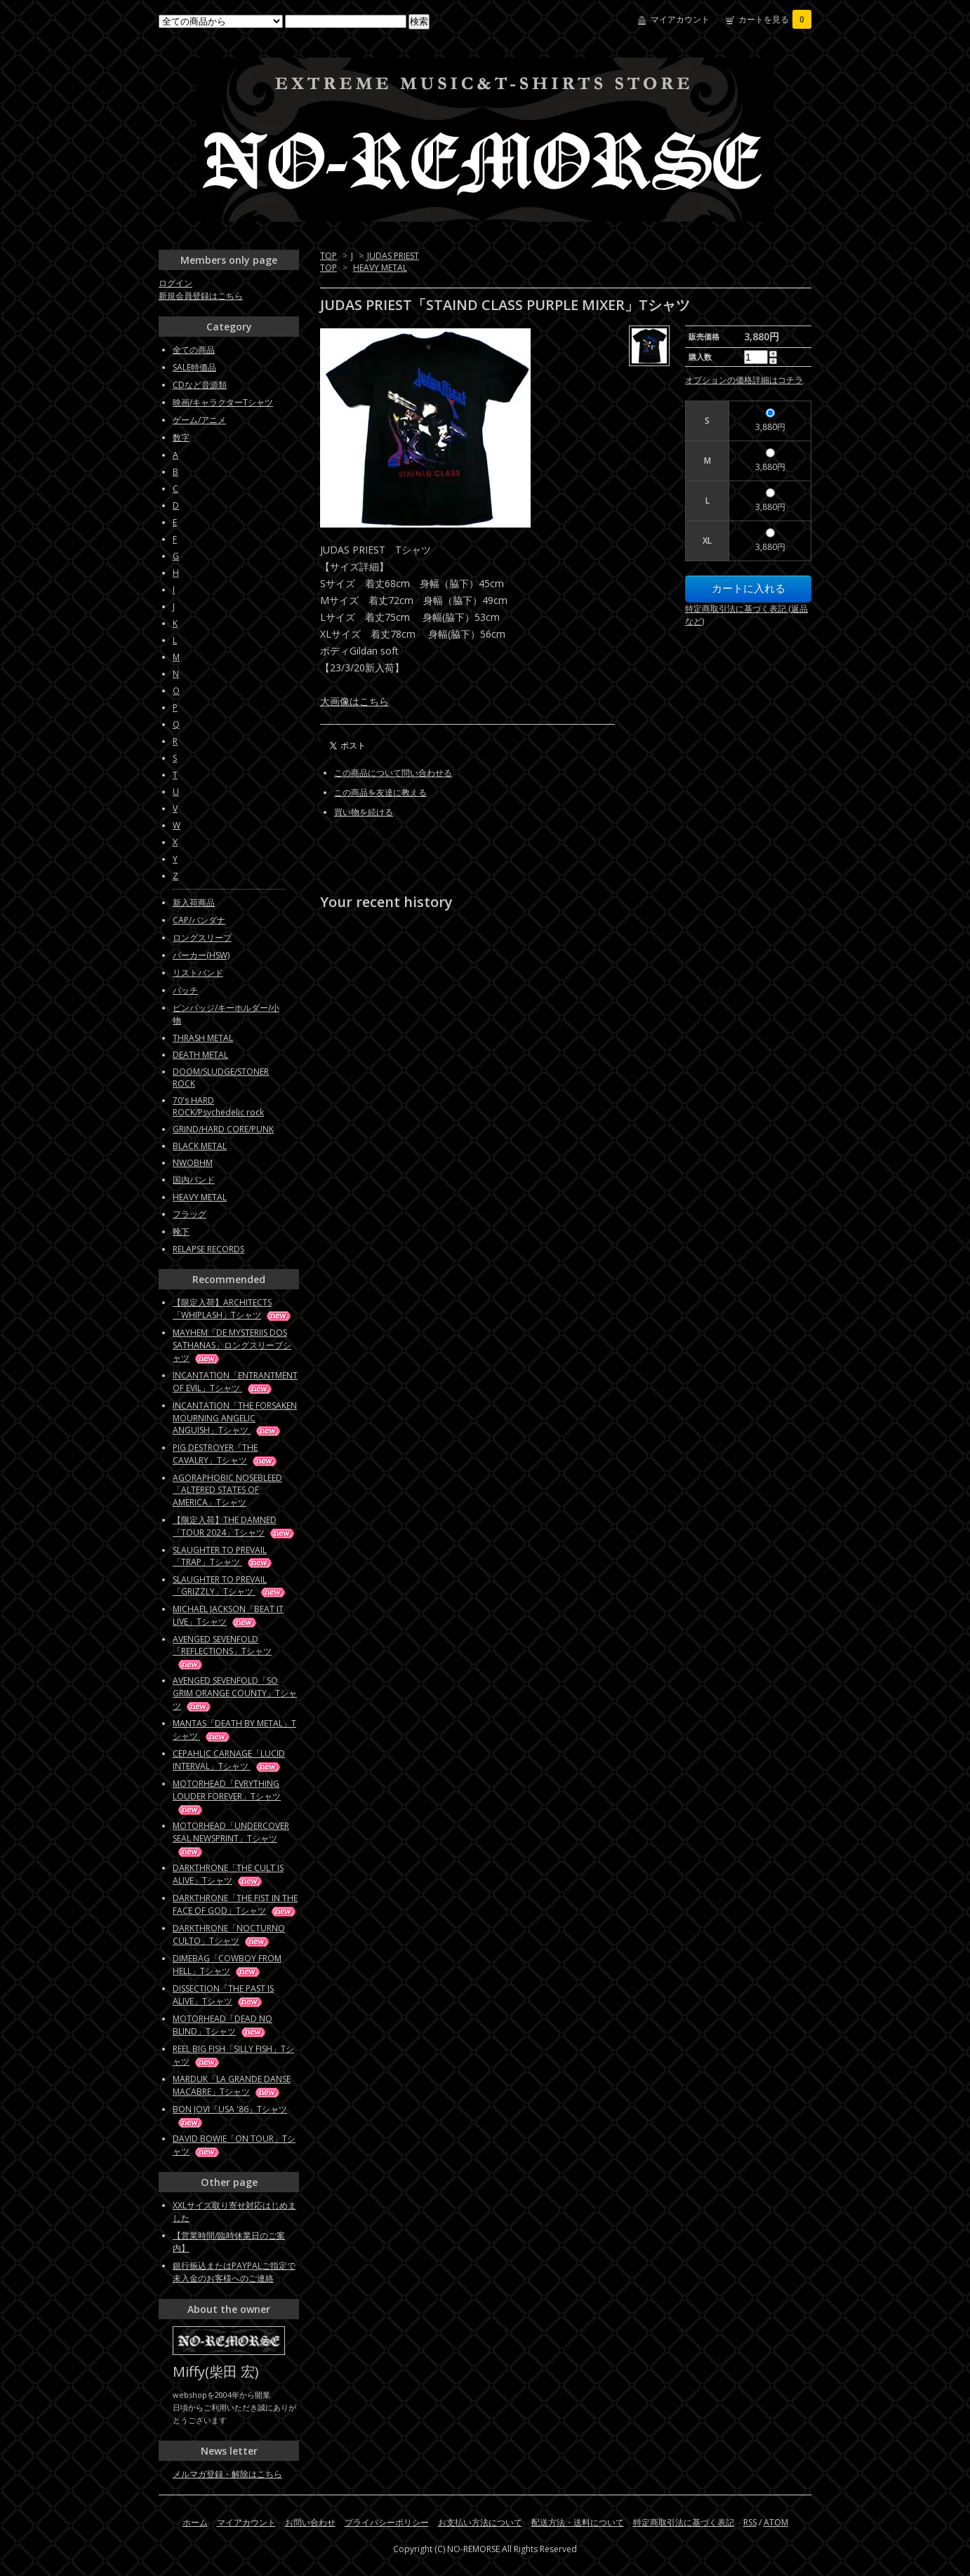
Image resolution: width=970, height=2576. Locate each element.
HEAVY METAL (380, 268)
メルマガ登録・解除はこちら (227, 2474)
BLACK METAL (200, 1146)
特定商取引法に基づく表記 (683, 2522)
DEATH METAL (200, 1055)
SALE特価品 (194, 367)
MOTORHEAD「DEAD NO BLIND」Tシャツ (222, 2025)
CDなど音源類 (200, 385)
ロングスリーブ (202, 938)
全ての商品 (194, 350)
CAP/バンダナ (199, 920)
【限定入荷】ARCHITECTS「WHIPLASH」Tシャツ (233, 1308)
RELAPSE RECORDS (208, 1249)
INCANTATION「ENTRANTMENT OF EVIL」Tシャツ (235, 1381)
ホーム (195, 2522)
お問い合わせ (310, 2522)
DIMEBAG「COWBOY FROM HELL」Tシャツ (227, 1964)
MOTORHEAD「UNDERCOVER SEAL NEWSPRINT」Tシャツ (231, 1838)
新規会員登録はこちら (201, 296)
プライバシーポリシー (387, 2522)
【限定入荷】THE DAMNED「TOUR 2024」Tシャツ (234, 1526)
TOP (328, 256)
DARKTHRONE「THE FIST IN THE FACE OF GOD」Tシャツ (235, 1904)
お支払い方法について (480, 2522)
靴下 (181, 1231)
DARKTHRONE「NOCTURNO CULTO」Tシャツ (229, 1934)
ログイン (175, 283)
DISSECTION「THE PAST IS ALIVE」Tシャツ (223, 1995)
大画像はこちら (354, 701)
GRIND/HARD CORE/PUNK (223, 1129)
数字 (181, 437)
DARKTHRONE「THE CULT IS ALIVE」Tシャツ (228, 1874)
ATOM (776, 2522)
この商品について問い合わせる (393, 773)
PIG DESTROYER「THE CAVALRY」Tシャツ (226, 1454)
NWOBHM (193, 1163)
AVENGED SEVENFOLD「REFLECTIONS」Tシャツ (222, 1651)
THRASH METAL (203, 1038)
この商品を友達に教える (380, 792)
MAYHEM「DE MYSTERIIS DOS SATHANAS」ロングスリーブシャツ (232, 1345)
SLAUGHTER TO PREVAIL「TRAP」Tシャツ (223, 1556)
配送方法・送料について (577, 2522)
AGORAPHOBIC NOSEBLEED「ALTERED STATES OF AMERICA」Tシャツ (227, 1490)
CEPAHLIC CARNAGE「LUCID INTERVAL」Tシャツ (229, 1759)
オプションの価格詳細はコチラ (744, 380)
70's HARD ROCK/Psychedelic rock (218, 1106)
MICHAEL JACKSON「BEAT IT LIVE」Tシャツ (228, 1615)
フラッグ (189, 1214)
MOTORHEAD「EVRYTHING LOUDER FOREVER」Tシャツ (227, 1796)
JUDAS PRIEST (393, 256)
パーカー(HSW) (201, 955)
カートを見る (774, 19)
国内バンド (194, 1180)
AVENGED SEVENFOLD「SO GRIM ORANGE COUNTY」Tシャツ (235, 1693)
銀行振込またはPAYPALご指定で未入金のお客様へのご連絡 (234, 2272)
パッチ (185, 990)
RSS (750, 2522)
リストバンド (198, 973)
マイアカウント (680, 19)
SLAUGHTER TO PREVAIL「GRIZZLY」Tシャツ (230, 1585)
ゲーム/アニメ (199, 420)
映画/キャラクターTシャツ (223, 402)
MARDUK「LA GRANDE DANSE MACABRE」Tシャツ (232, 2085)
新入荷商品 (194, 902)
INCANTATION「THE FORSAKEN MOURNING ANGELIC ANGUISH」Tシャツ (235, 1418)
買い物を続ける (363, 812)
